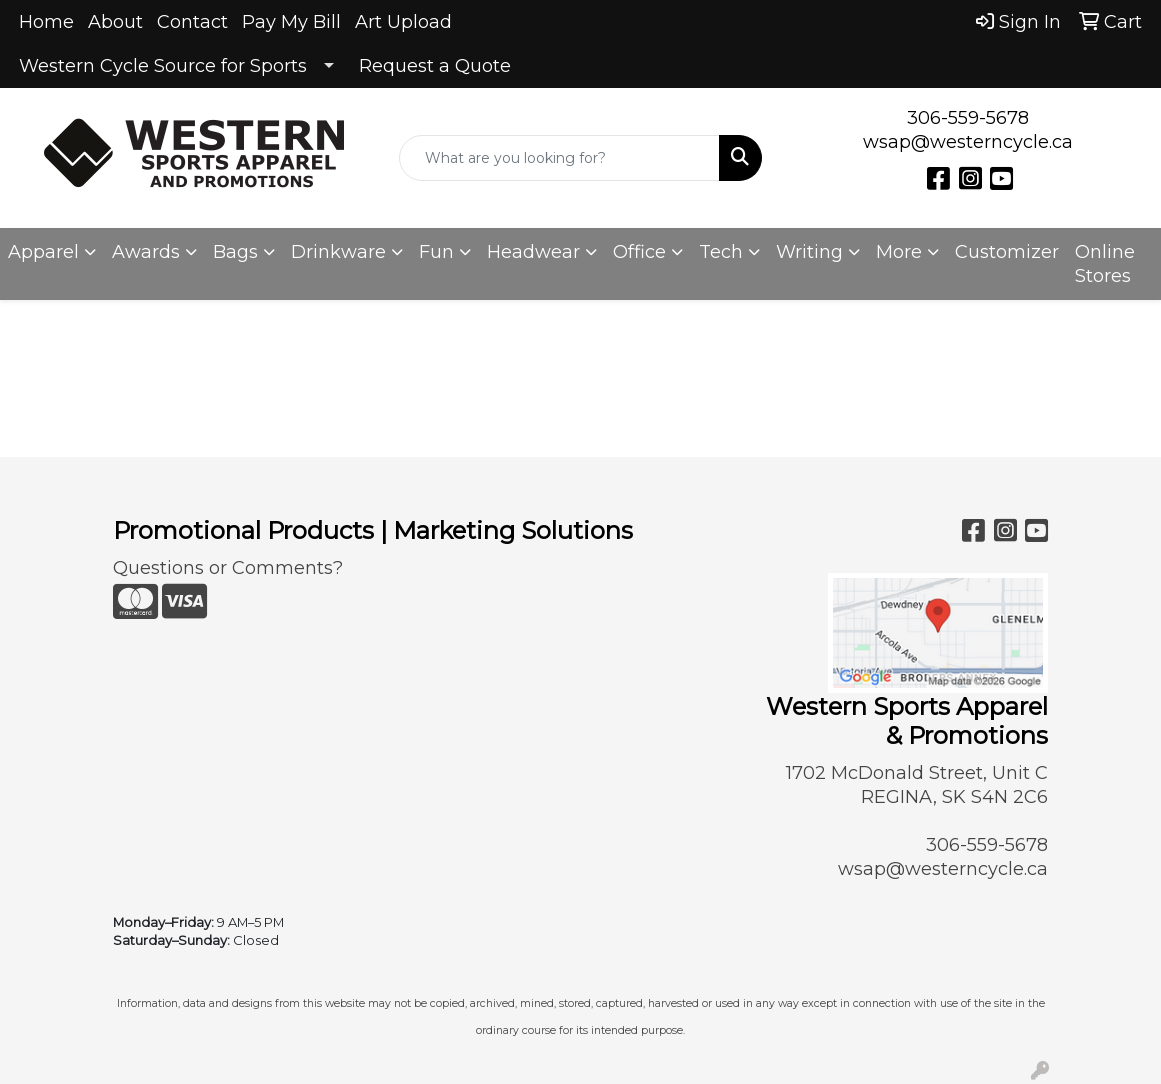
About (115, 22)
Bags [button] (235, 252)
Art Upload (403, 22)
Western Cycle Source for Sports (163, 66)
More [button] (899, 252)
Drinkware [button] (338, 252)
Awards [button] (146, 252)
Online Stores (1105, 264)
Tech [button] (721, 252)
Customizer (1007, 252)
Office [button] (639, 252)
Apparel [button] (43, 252)
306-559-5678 (968, 118)
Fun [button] (436, 252)
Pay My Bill (291, 22)
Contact (192, 22)
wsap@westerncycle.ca (968, 142)
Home (46, 22)
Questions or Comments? (228, 568)
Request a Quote (435, 66)
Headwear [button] (533, 252)
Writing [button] (809, 252)
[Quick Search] (559, 158)
